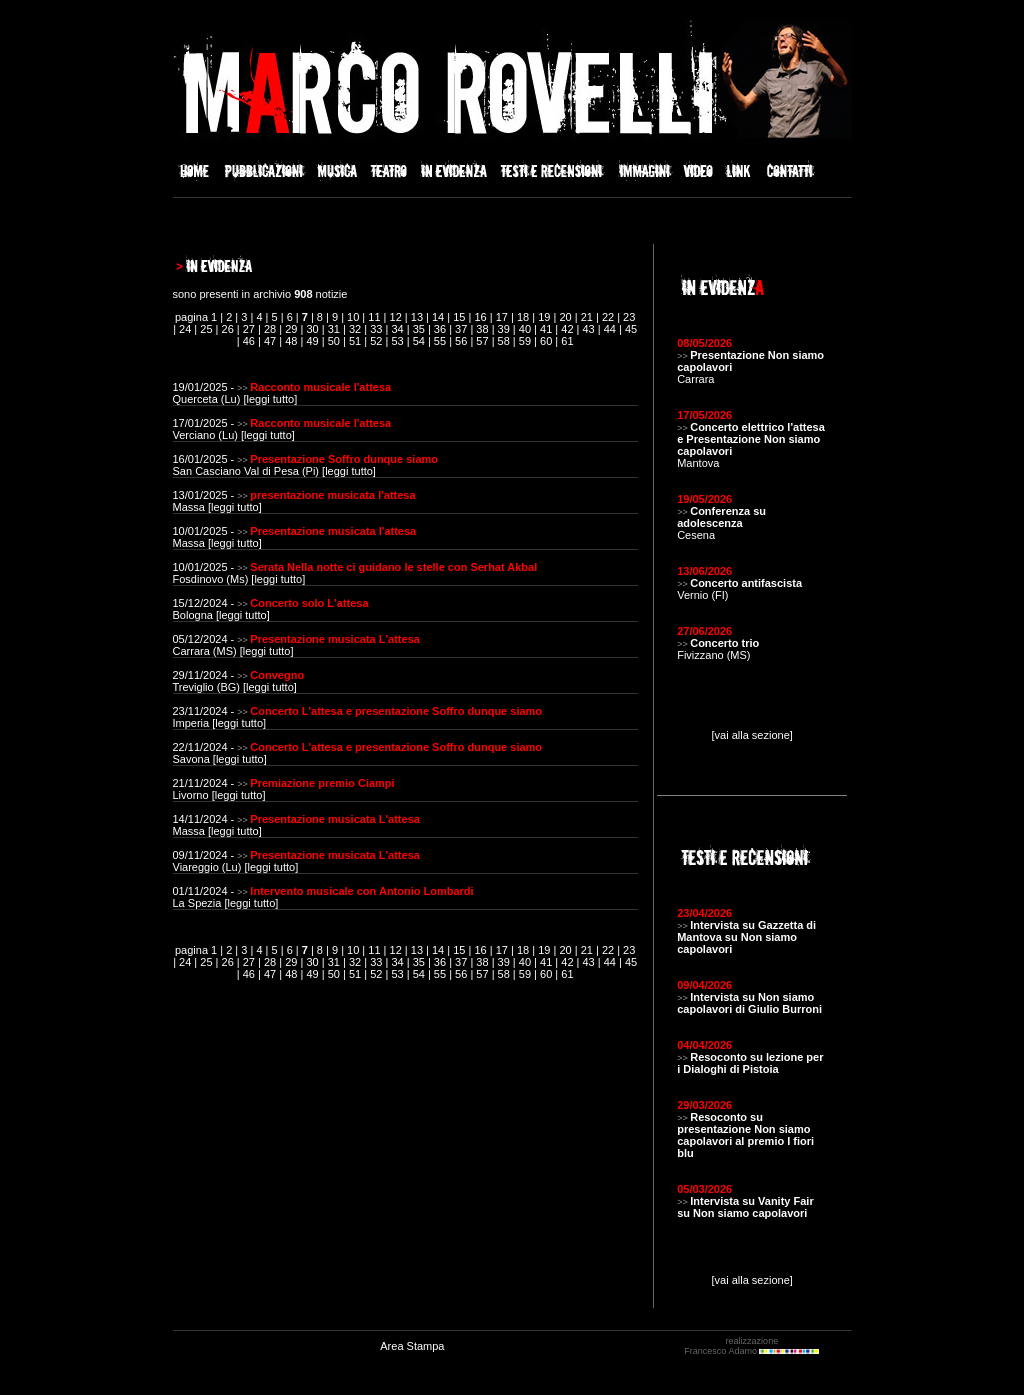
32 (355, 329)
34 (397, 329)
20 (565, 317)
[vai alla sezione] (752, 735)
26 (228, 329)
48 (291, 341)
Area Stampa (412, 1346)
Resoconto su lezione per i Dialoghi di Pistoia (750, 1063)
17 (502, 317)
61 (567, 341)
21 (587, 317)
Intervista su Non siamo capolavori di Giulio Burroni (749, 1003)
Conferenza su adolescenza (721, 517)
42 (567, 329)
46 (249, 341)
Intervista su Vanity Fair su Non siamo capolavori (745, 1207)
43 (589, 329)
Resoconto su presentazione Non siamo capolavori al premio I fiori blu (745, 1135)
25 (206, 329)
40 (525, 329)
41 (546, 329)
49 (312, 341)
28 (270, 329)
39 (504, 329)
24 (185, 329)
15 (459, 317)
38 (482, 329)
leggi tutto (270, 399)
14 (438, 317)
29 (291, 329)
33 (376, 329)
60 (546, 341)
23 (629, 317)
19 (544, 317)
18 (523, 317)
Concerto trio (724, 643)
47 (270, 341)
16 (480, 317)
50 (334, 341)
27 (249, 329)
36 (440, 329)
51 (355, 341)
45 (631, 329)
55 (440, 341)
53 (397, 341)
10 (353, 317)
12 (396, 317)
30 (312, 329)
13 (417, 317)
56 (461, 341)
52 (376, 341)
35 (419, 329)
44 (610, 329)
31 (334, 329)
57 (482, 341)
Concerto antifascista (746, 583)
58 (504, 341)
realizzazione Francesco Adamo (751, 1346)
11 (374, 317)
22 (608, 317)
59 (525, 341)
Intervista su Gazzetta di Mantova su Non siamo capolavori (746, 937)
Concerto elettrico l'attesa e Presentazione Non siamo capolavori (751, 439)
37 (461, 329)
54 (419, 341)
